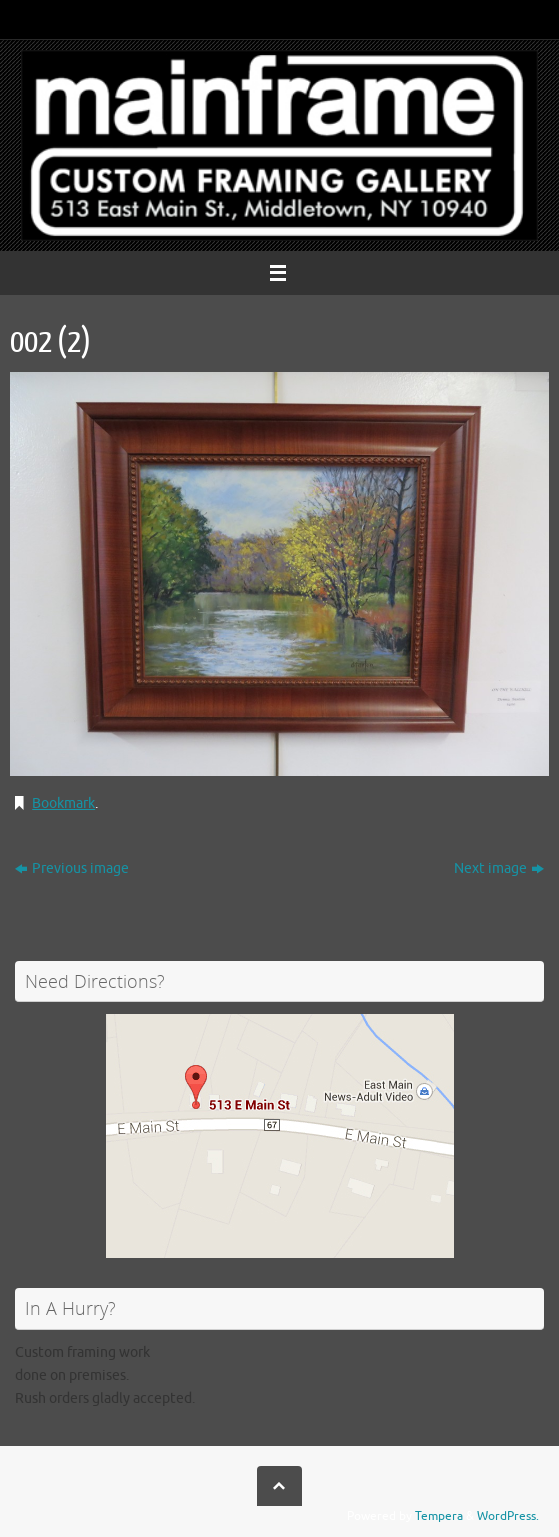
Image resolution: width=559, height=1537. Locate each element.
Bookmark (63, 803)
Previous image (72, 868)
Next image (499, 868)
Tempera (439, 1516)
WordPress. (508, 1516)
